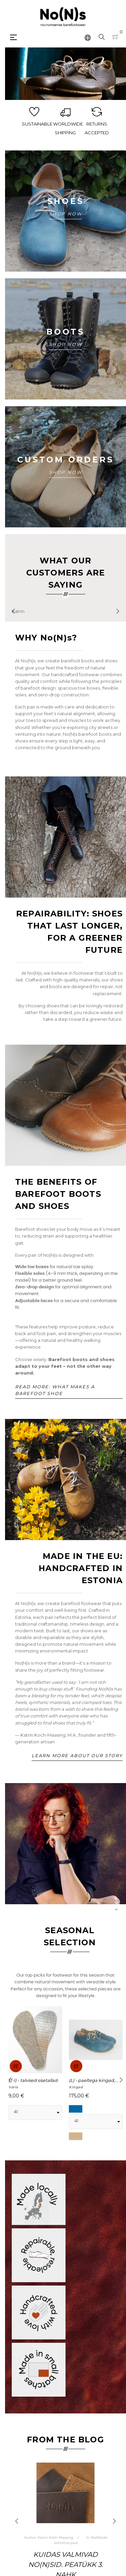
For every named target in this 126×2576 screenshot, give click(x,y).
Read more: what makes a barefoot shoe (55, 1390)
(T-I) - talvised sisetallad (32, 2080)
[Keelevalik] (87, 37)
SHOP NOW (65, 214)
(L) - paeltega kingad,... (93, 2080)
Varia (13, 2087)
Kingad (76, 2087)
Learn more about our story (77, 1755)
